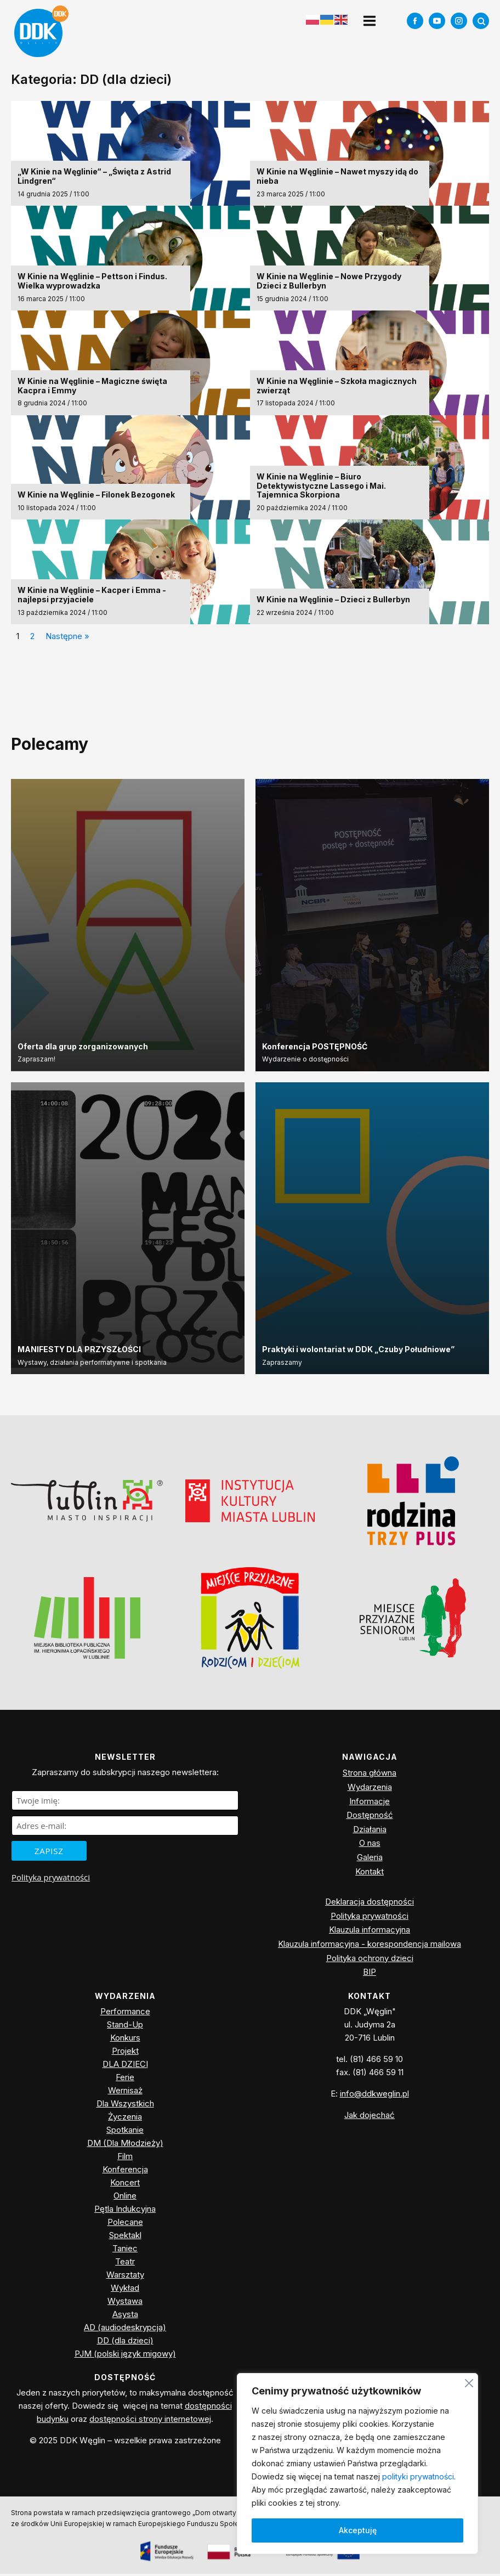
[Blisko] (469, 2381)
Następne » (67, 638)
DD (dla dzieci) (125, 2342)
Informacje (369, 1803)
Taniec (125, 2250)
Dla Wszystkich (125, 2105)
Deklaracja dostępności (369, 1904)
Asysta (125, 2316)
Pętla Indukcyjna (125, 2211)
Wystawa (125, 2303)
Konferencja (125, 2171)
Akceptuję (358, 2530)
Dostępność (369, 1817)
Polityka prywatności (51, 1879)
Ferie (125, 2079)
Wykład (125, 2290)
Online (125, 2198)
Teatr (125, 2263)
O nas (369, 1845)
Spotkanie (125, 2132)
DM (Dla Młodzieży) (125, 2145)
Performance (125, 2013)
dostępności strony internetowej (150, 2421)
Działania (370, 1831)
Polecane (125, 2224)
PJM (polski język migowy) (125, 2356)
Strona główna (369, 1775)
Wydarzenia (370, 1789)
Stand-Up (125, 2026)
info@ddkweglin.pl (374, 2096)
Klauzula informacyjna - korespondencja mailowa (369, 1946)
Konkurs (125, 2040)
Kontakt (369, 1873)
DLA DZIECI (125, 2066)
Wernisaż (125, 2092)
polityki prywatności (418, 2476)
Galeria (370, 1859)
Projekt (125, 2053)
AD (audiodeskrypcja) (125, 2329)
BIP (369, 1974)
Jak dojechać (369, 2117)
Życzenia (125, 2119)
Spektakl (125, 2237)
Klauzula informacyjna (369, 1932)
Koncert (125, 2184)
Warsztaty (125, 2277)
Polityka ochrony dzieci (369, 1960)
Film (125, 2158)
